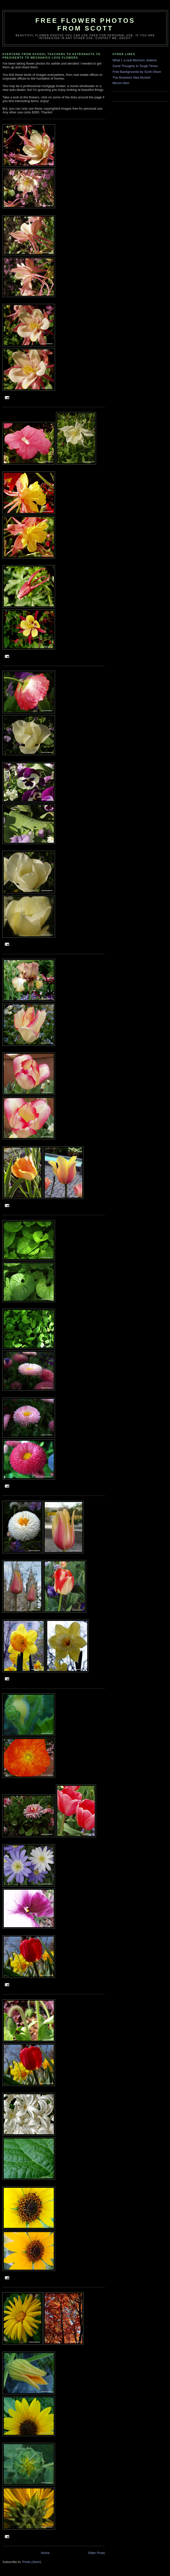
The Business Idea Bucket (131, 77)
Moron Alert (120, 83)
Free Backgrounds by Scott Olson (136, 72)
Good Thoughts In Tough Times (135, 66)
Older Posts (96, 2553)
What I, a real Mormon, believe (134, 60)
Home (45, 2553)
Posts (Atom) (31, 2562)
